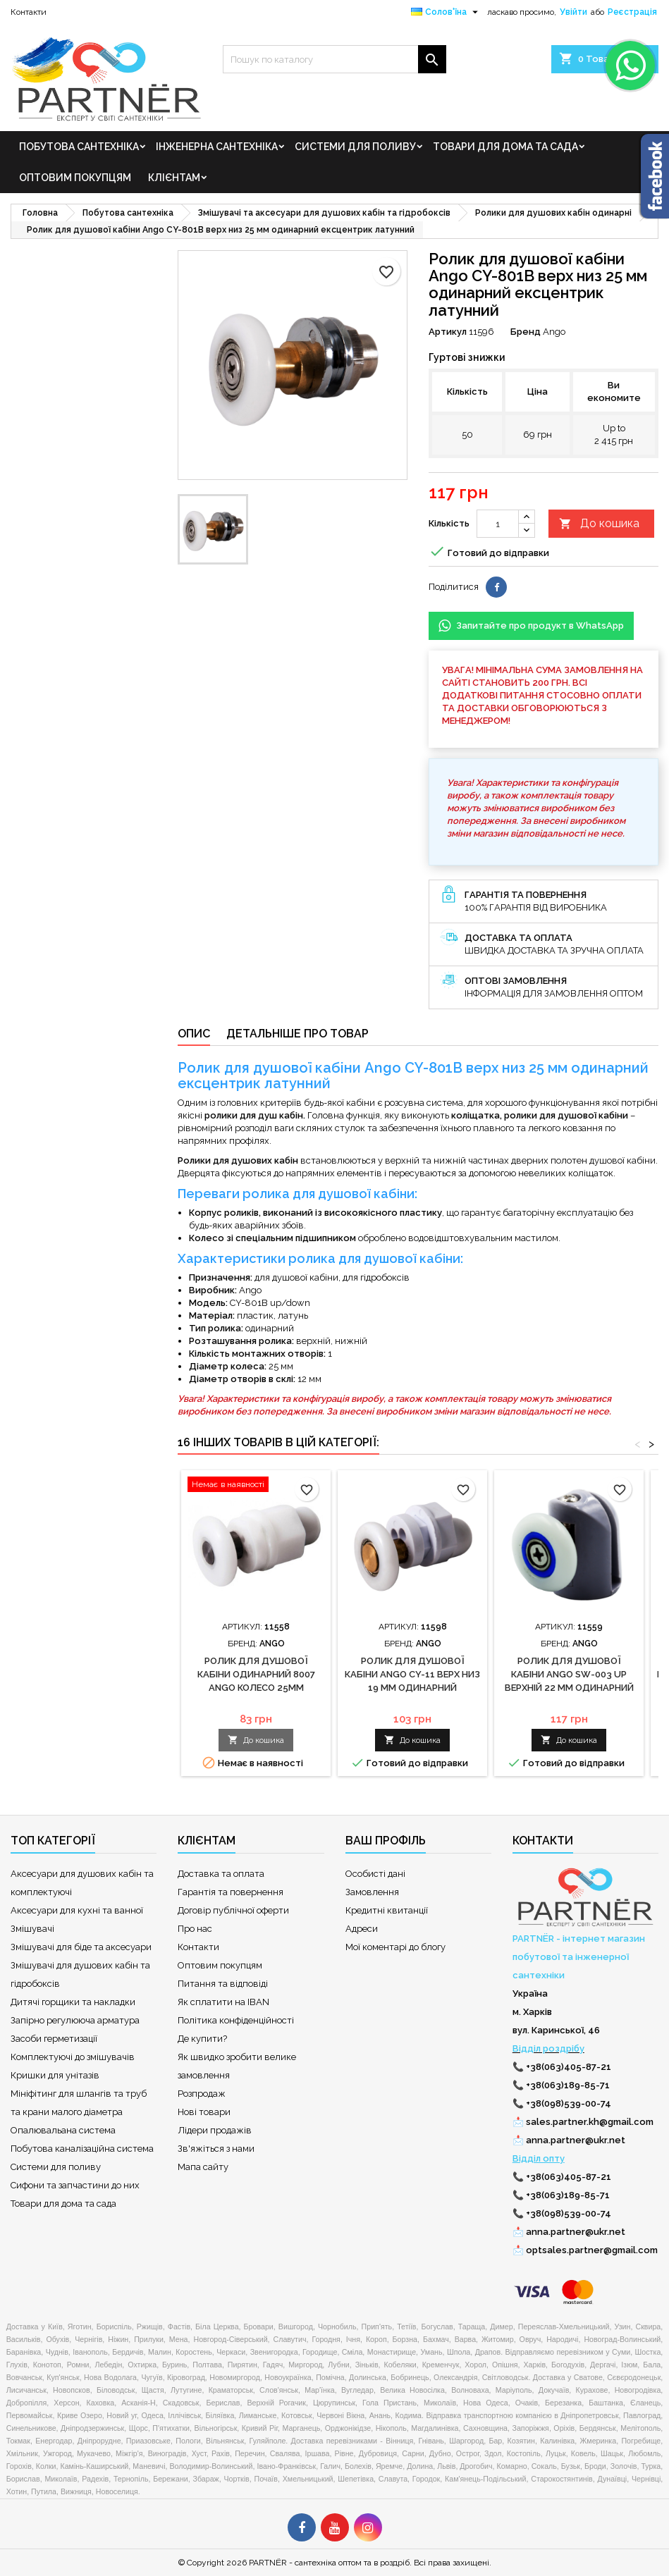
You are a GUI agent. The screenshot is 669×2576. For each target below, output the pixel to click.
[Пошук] (334, 59)
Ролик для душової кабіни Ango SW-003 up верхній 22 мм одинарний (569, 1674)
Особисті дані (375, 1873)
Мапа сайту (203, 2167)
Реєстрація (632, 12)
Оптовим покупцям (75, 177)
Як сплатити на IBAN (223, 2002)
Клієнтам (174, 177)
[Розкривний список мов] (446, 12)
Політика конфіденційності (236, 2020)
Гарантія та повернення (230, 1892)
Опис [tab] (194, 1033)
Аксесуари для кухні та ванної (77, 1910)
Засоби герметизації (54, 2038)
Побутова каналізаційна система (82, 2148)
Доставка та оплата (221, 1873)
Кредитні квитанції (386, 1910)
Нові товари (204, 2112)
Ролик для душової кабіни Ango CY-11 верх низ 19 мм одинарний (412, 1674)
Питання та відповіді (223, 1983)
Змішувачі (32, 1928)
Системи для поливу (355, 146)
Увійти (573, 12)
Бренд (525, 331)
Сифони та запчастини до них (75, 2185)
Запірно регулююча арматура (75, 2020)
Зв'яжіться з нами (216, 2148)
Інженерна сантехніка (217, 146)
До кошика (599, 524)
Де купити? (202, 2038)
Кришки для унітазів (55, 2075)
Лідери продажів (215, 2130)
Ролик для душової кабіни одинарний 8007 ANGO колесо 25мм (256, 1674)
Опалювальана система (63, 2130)
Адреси (361, 1928)
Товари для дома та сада (505, 146)
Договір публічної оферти (233, 1910)
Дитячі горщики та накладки (73, 2002)
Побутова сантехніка (79, 146)
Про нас (195, 1928)
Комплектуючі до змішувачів (73, 2057)
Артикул (448, 331)
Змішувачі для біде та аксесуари (81, 1947)
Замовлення (372, 1892)
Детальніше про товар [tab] (297, 1033)
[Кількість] (498, 524)
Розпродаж (202, 2093)
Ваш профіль (385, 1840)
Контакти (29, 12)
